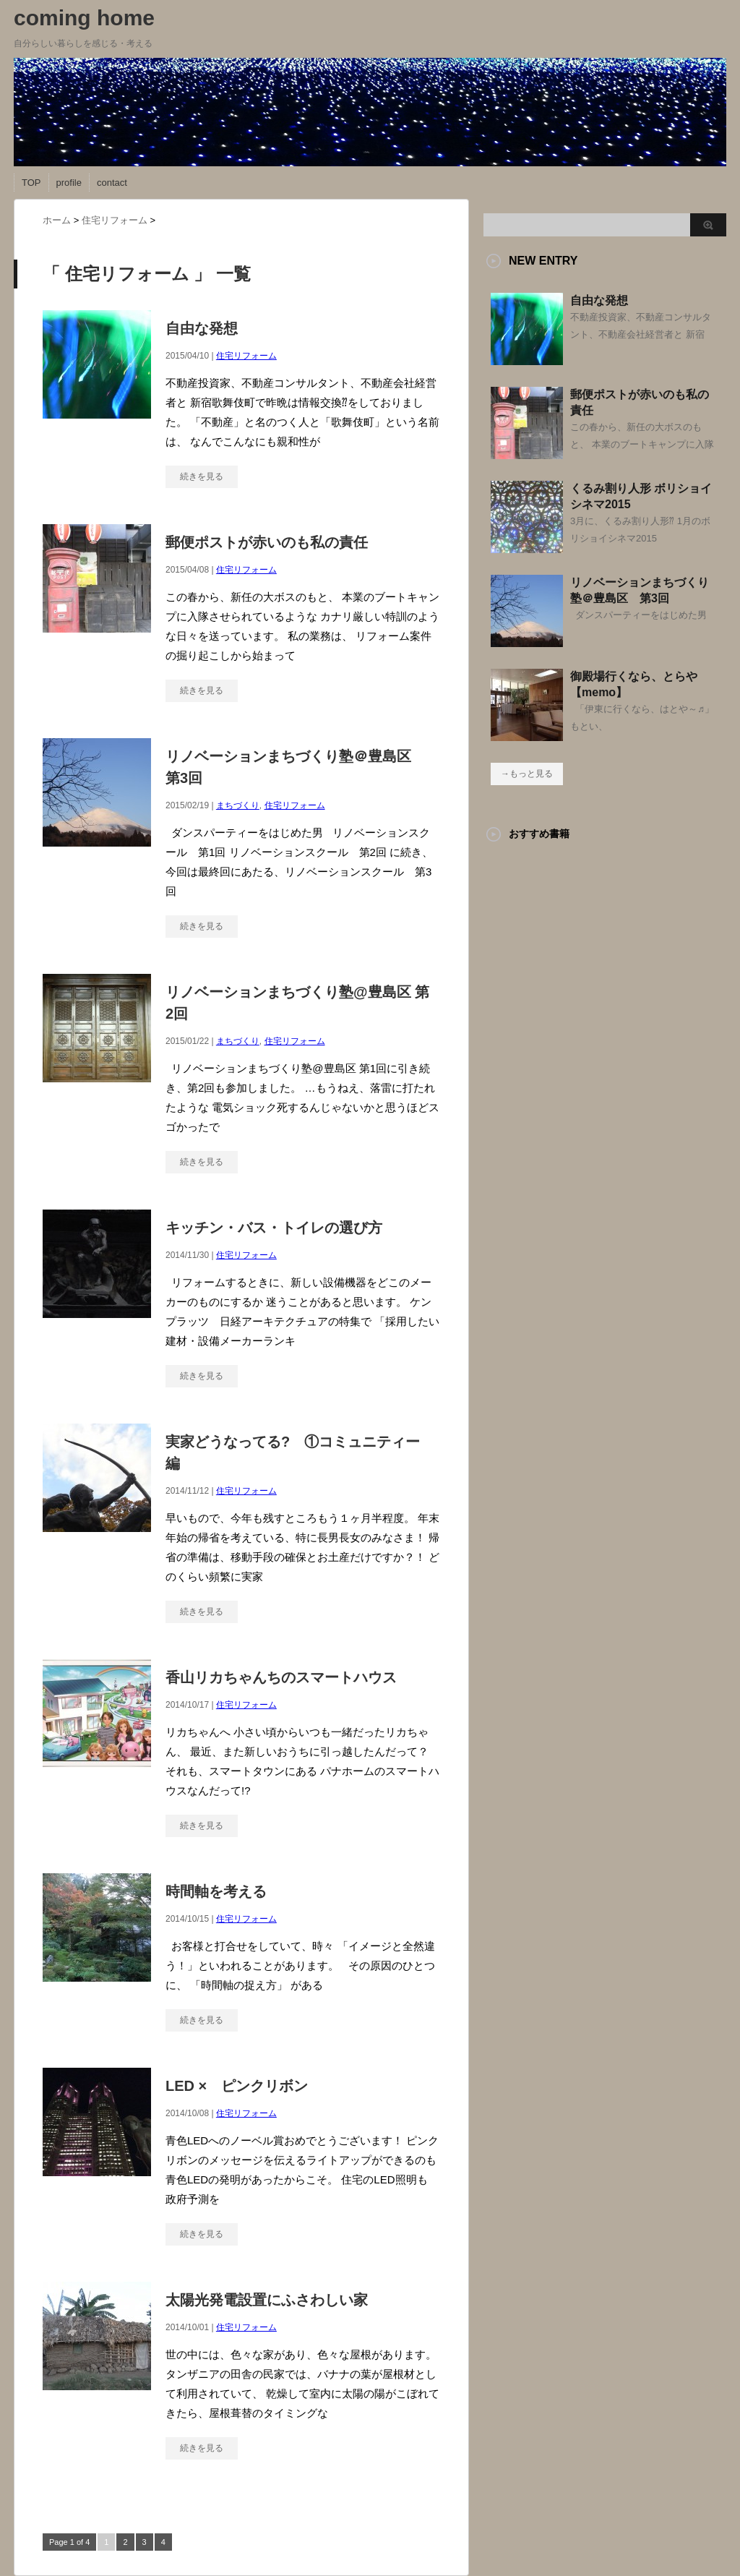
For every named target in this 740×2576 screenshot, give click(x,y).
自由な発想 (201, 328)
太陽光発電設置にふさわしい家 (266, 2300)
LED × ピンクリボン (236, 2086)
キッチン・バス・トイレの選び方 (273, 1228)
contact (112, 182)
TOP (31, 182)
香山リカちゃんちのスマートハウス (281, 1677)
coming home (84, 18)
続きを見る (201, 476)
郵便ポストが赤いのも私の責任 (266, 542)
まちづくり (237, 805)
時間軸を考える (216, 1891)
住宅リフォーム (246, 356)
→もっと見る (527, 774)
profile (69, 182)
